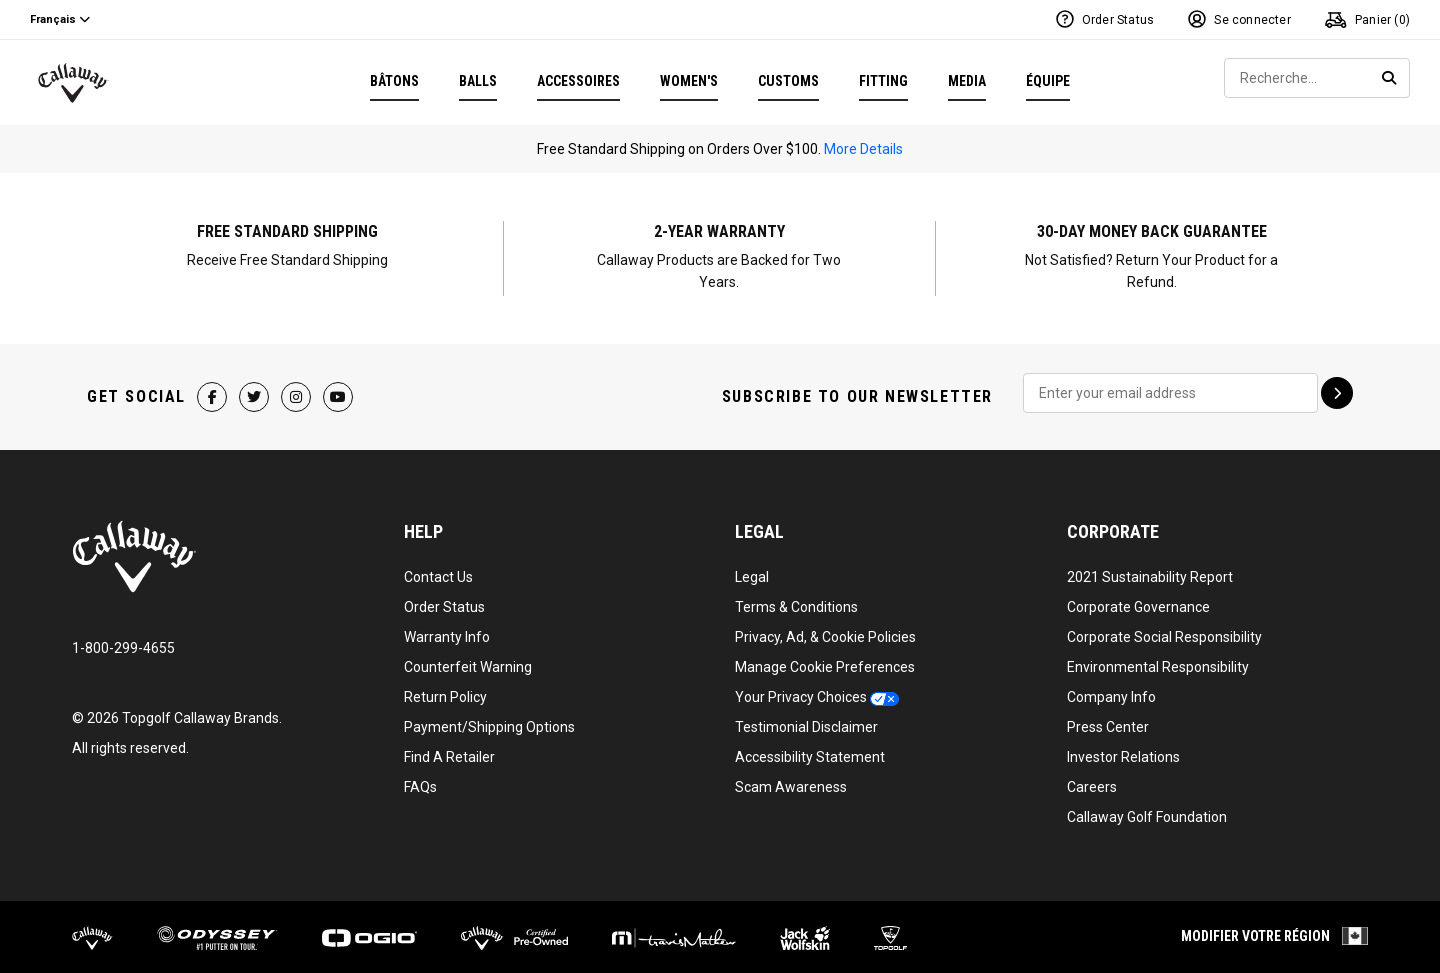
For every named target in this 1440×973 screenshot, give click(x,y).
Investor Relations (1123, 751)
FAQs (420, 781)
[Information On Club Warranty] (720, 255)
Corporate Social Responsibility (1164, 631)
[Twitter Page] (255, 391)
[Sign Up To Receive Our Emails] (1170, 387)
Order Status (444, 601)
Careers (1092, 781)
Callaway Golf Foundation (1147, 811)
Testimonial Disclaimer (806, 721)
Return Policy (445, 691)
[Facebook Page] (213, 391)
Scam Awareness (791, 781)
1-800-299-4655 (123, 642)
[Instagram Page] (297, 391)
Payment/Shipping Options (489, 721)
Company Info (1111, 691)
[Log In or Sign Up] (1239, 20)
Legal (752, 571)
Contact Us (438, 571)
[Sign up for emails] (1337, 387)
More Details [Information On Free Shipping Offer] (863, 149)
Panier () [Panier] (1367, 19)
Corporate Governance (1138, 601)
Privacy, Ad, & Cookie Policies (825, 631)
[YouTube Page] (339, 391)
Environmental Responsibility (1158, 661)
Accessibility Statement (810, 751)
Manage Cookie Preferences (825, 661)
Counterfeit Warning (468, 661)
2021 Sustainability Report (1150, 571)
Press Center (1108, 721)
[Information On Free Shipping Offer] (288, 255)
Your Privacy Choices (801, 691)
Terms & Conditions (796, 601)
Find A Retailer (449, 751)
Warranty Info (447, 631)
